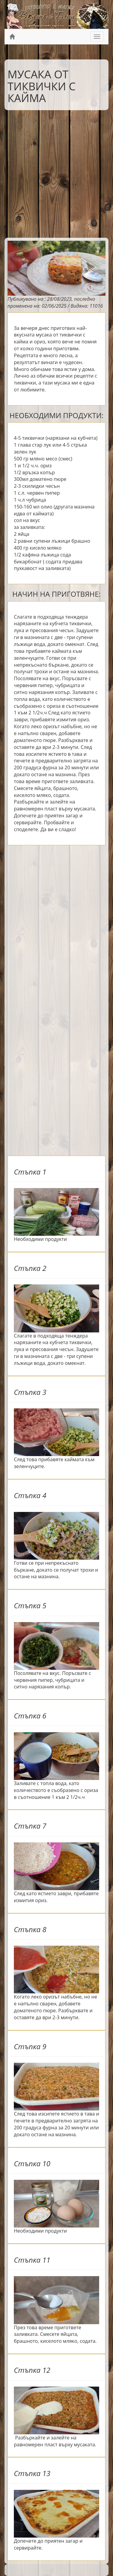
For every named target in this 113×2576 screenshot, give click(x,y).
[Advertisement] (56, 172)
